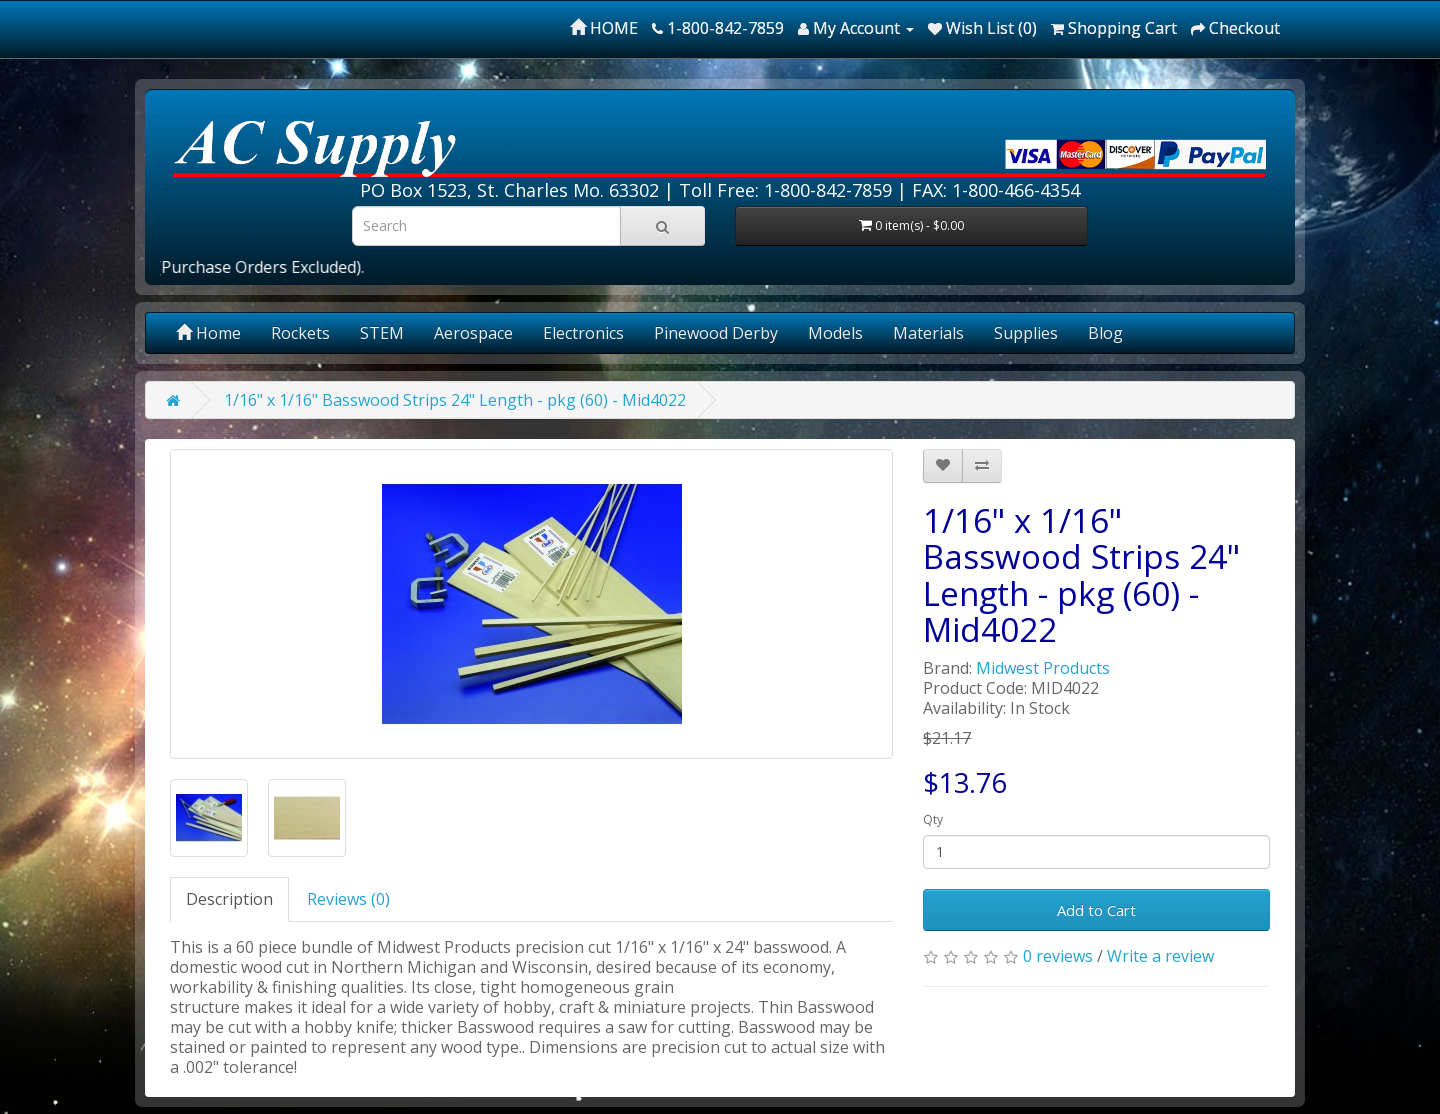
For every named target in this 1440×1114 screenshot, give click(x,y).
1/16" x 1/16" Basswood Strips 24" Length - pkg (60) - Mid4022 (455, 400)
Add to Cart (1096, 910)
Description (229, 899)
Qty (933, 819)
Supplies (1026, 333)
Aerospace (473, 333)
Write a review (1160, 956)
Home (208, 333)
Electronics (583, 333)
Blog (1105, 333)
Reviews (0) (348, 899)
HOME (604, 28)
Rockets (300, 333)
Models (835, 333)
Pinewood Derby (716, 333)
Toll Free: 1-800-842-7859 (785, 190)
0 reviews (1058, 956)
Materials (928, 333)
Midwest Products (1043, 668)
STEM (382, 333)
